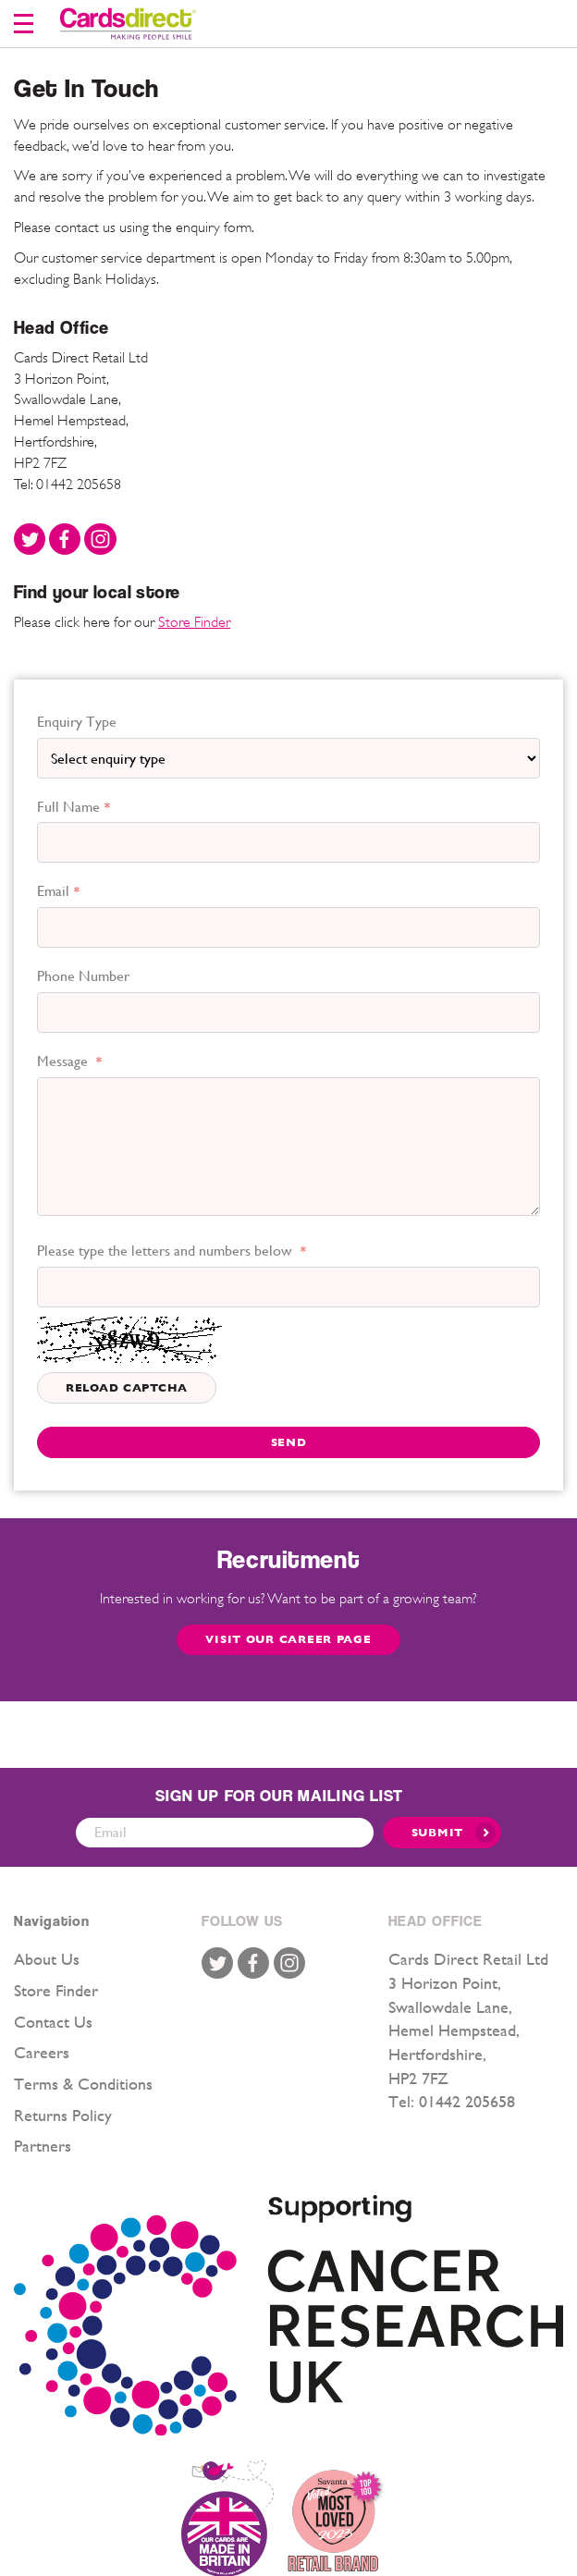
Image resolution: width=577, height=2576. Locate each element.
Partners (42, 2145)
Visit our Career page (288, 1639)
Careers (41, 2052)
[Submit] (442, 1832)
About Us (47, 1959)
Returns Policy (63, 2115)
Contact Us (53, 2021)
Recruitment (288, 1559)
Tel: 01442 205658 (67, 484)
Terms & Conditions (83, 2083)
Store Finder (194, 622)
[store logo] (128, 23)
